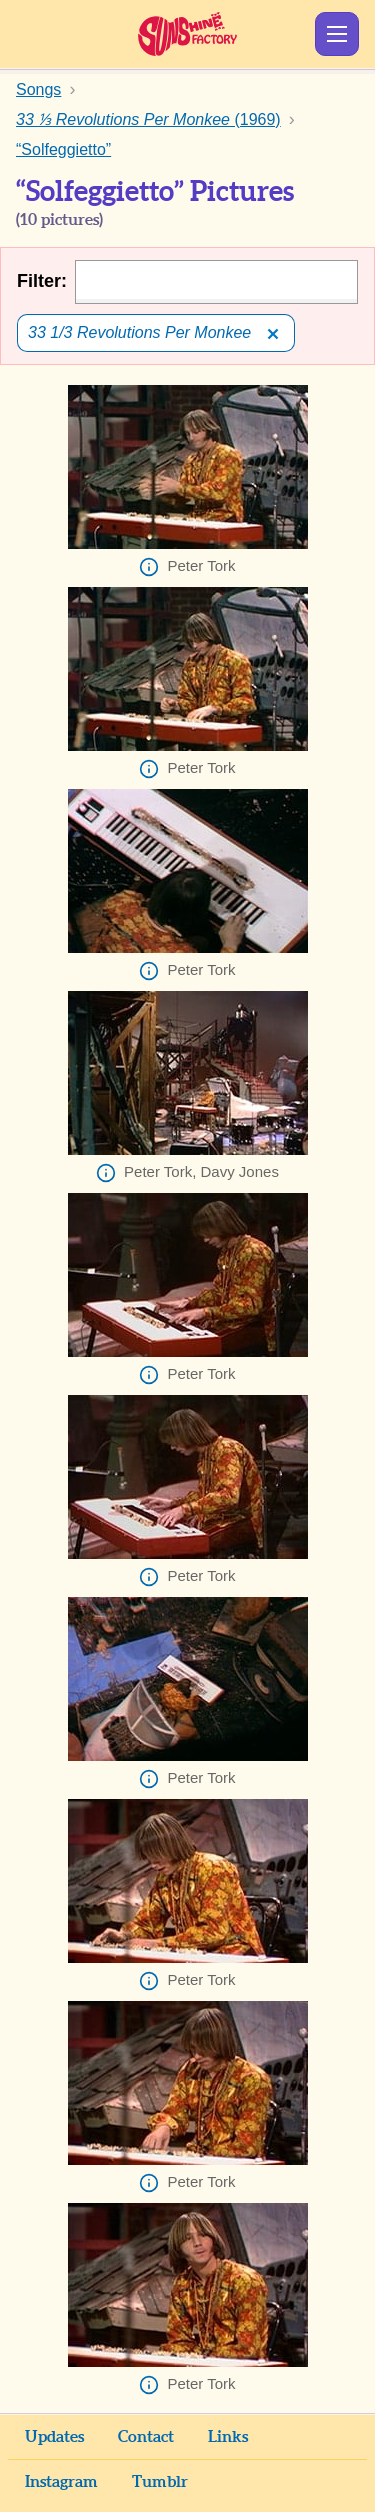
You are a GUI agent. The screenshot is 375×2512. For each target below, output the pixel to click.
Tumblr (160, 2482)
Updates (54, 2437)
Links (228, 2437)
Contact (146, 2437)
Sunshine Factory (187, 34)
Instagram (61, 2482)
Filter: (42, 281)
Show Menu (337, 34)
